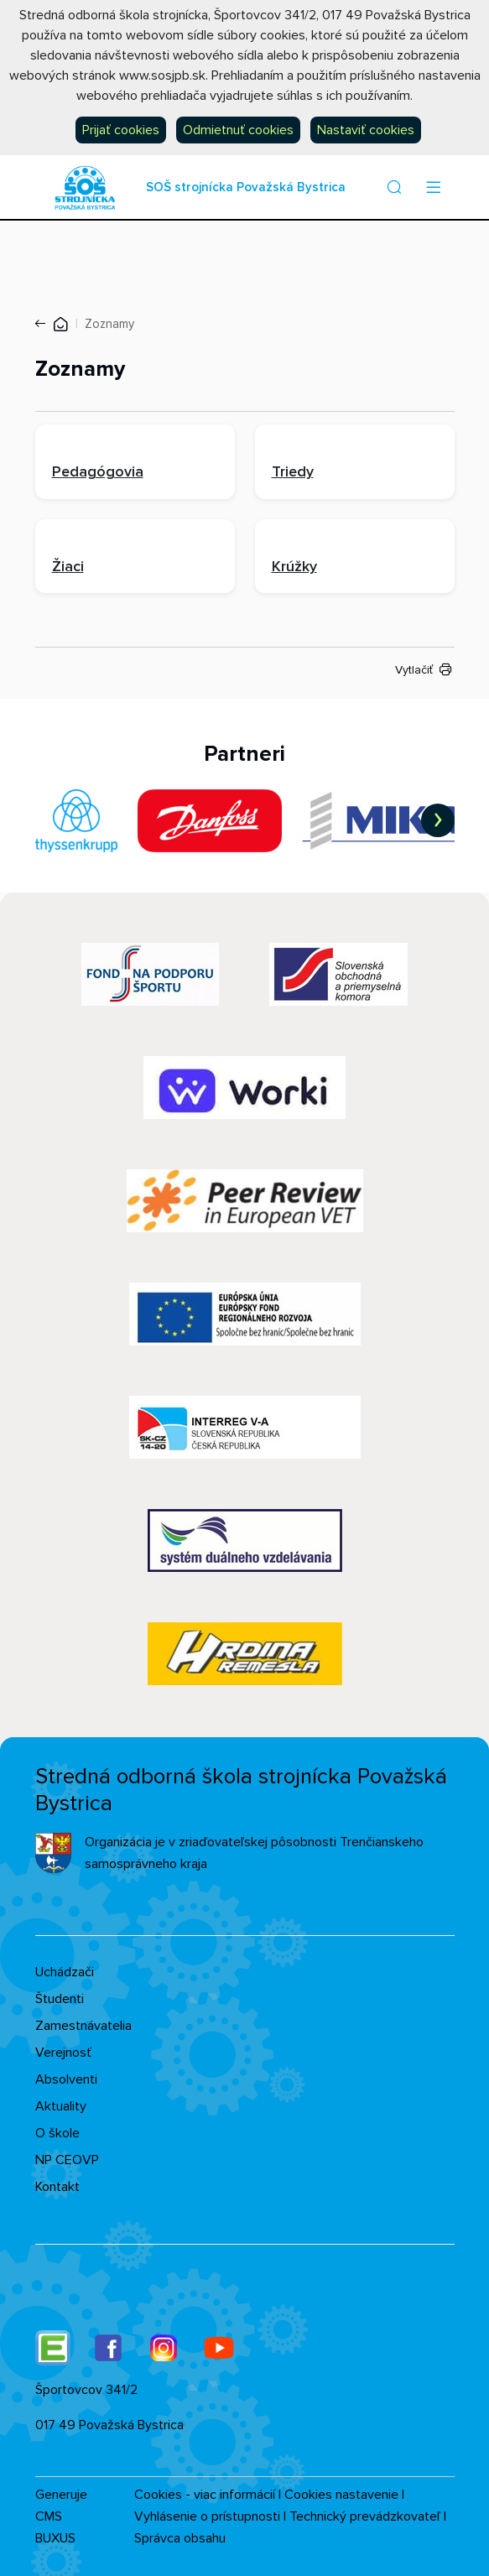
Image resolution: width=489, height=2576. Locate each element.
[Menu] (434, 187)
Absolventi (66, 2079)
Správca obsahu (180, 2538)
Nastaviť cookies (365, 130)
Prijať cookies (120, 130)
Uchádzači (64, 1972)
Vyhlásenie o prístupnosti (207, 2516)
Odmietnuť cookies (238, 130)
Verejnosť (63, 2052)
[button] (394, 187)
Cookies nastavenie (341, 2494)
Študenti (59, 1999)
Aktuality (60, 2106)
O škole (57, 2133)
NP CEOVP (67, 2160)
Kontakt (57, 2186)
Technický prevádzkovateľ (364, 2516)
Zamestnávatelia (83, 2025)
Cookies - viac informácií (204, 2494)
